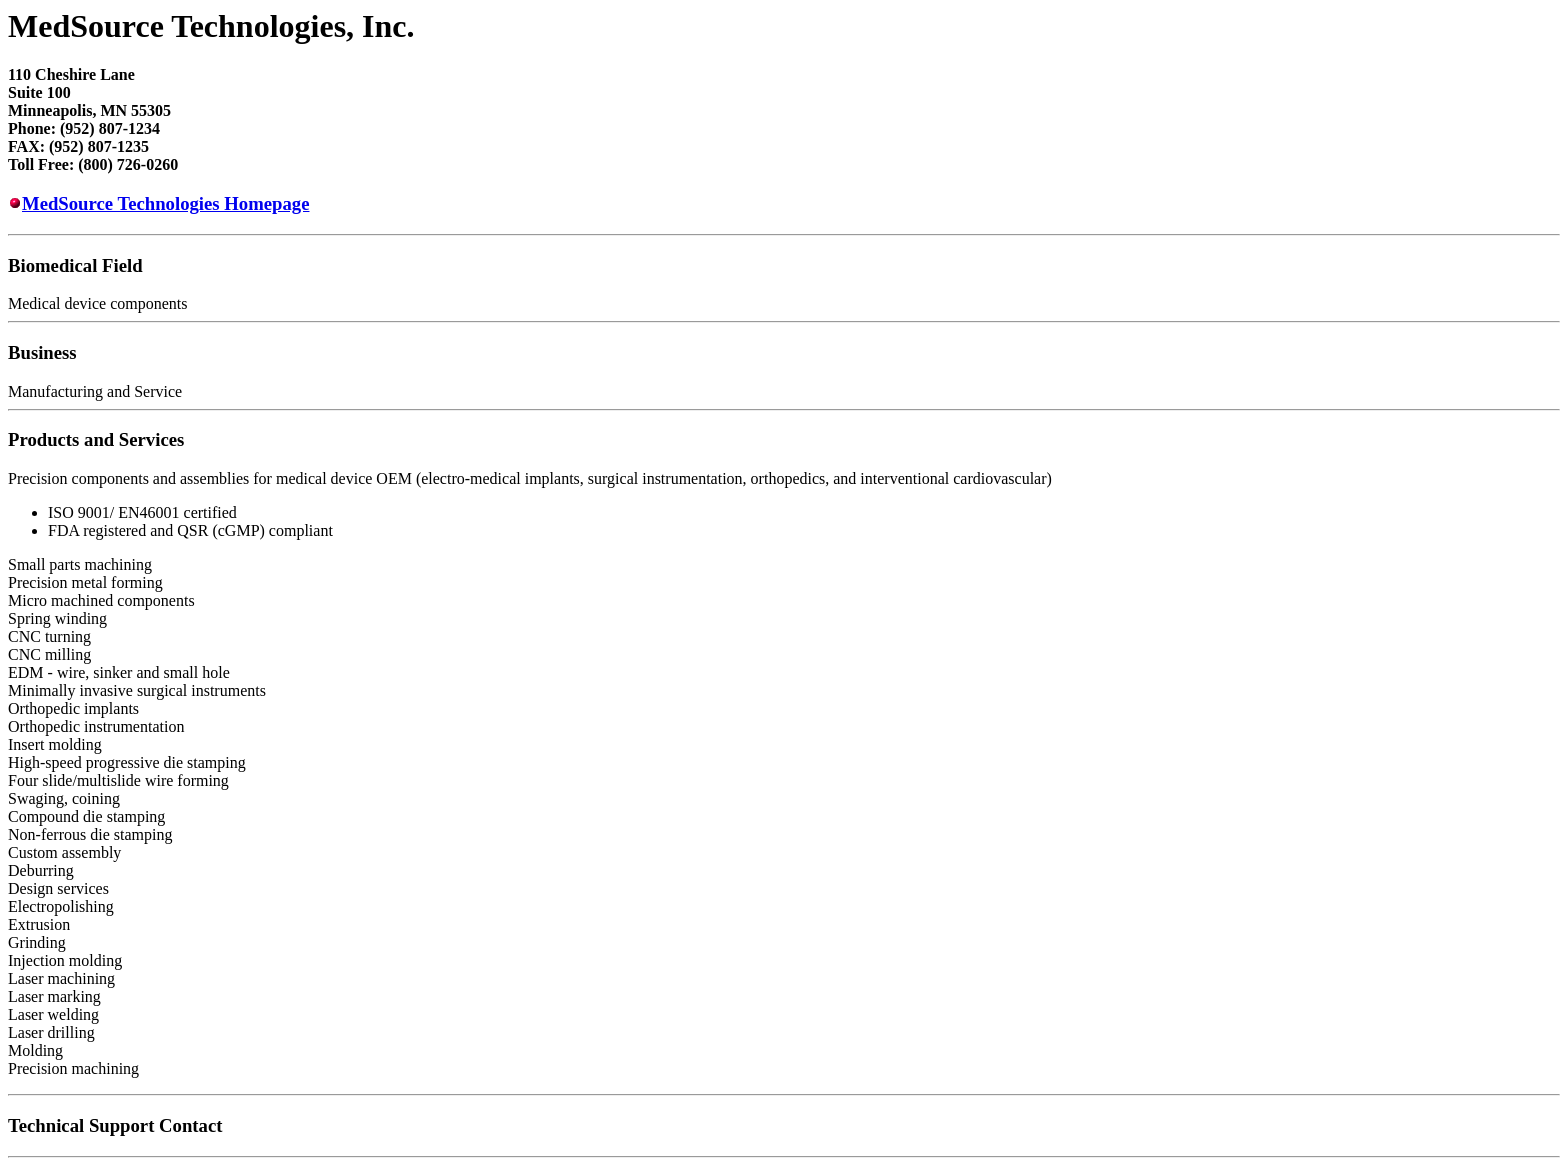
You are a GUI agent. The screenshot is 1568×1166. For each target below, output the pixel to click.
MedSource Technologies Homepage (165, 203)
